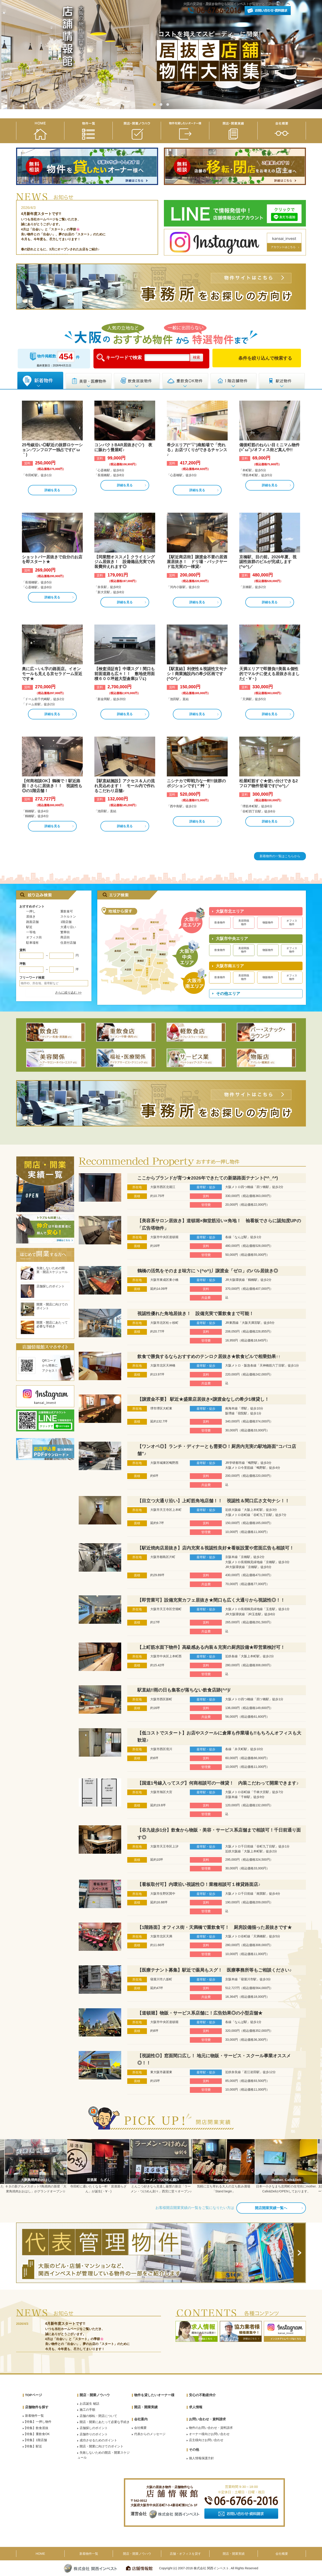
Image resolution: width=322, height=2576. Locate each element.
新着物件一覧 (34, 2415)
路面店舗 (32, 921)
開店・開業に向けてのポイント (101, 2446)
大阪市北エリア (230, 911)
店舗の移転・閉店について (98, 2415)
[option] (161, 54)
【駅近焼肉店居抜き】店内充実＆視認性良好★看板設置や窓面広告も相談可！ (215, 1547)
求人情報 (195, 2407)
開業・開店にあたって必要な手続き (44, 1327)
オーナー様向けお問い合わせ (209, 2434)
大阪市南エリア (230, 966)
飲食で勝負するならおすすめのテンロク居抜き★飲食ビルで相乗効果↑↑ (208, 1356)
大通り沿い (68, 927)
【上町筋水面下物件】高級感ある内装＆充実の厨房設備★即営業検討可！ (211, 1647)
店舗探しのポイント (43, 1291)
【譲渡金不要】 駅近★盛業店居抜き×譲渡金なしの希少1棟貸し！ (203, 1399)
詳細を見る (52, 490)
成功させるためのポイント (98, 2440)
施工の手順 (87, 2409)
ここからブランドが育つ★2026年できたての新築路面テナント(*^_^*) (207, 1177)
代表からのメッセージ (149, 2434)
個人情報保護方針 (201, 2458)
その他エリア (228, 993)
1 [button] (154, 104)
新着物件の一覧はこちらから (280, 856)
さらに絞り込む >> (68, 992)
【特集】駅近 (32, 2446)
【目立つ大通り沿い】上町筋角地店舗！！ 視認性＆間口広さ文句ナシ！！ (213, 1500)
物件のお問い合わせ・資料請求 (211, 2427)
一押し (31, 911)
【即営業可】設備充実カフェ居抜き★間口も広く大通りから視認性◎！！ (211, 1600)
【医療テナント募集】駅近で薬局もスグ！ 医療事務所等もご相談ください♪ (214, 1970)
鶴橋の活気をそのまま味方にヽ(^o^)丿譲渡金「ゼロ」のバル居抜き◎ (207, 1270)
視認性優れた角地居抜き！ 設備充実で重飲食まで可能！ (195, 1313)
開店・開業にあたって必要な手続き (105, 2421)
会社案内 (141, 2419)
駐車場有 (32, 942)
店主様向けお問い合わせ (206, 2440)
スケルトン (68, 916)
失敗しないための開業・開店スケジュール (44, 1273)
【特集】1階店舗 (35, 2440)
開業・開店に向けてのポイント (44, 1309)
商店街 (65, 937)
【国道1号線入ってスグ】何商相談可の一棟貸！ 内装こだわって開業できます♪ (218, 1782)
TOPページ (33, 2395)
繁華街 (65, 932)
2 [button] (161, 104)
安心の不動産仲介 (202, 2395)
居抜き (31, 916)
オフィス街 (34, 937)
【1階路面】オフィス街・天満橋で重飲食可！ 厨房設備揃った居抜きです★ (214, 1927)
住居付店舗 (68, 942)
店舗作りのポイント (94, 2434)
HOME (40, 2553)
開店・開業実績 (146, 2407)
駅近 (29, 927)
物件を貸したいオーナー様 (154, 2395)
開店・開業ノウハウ (95, 2395)
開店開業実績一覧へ (279, 2208)
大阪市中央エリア (232, 938)
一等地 (31, 932)
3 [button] (167, 104)
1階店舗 (66, 921)
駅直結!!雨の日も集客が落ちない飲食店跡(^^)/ (183, 1690)
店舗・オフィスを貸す (185, 2553)
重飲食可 (66, 911)
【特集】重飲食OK (36, 2434)
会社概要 (140, 2427)
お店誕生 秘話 (89, 2403)
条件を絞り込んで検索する (265, 358)
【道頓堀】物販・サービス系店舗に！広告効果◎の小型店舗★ (200, 2012)
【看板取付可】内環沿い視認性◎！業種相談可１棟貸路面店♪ (198, 1884)
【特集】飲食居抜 (35, 2427)
